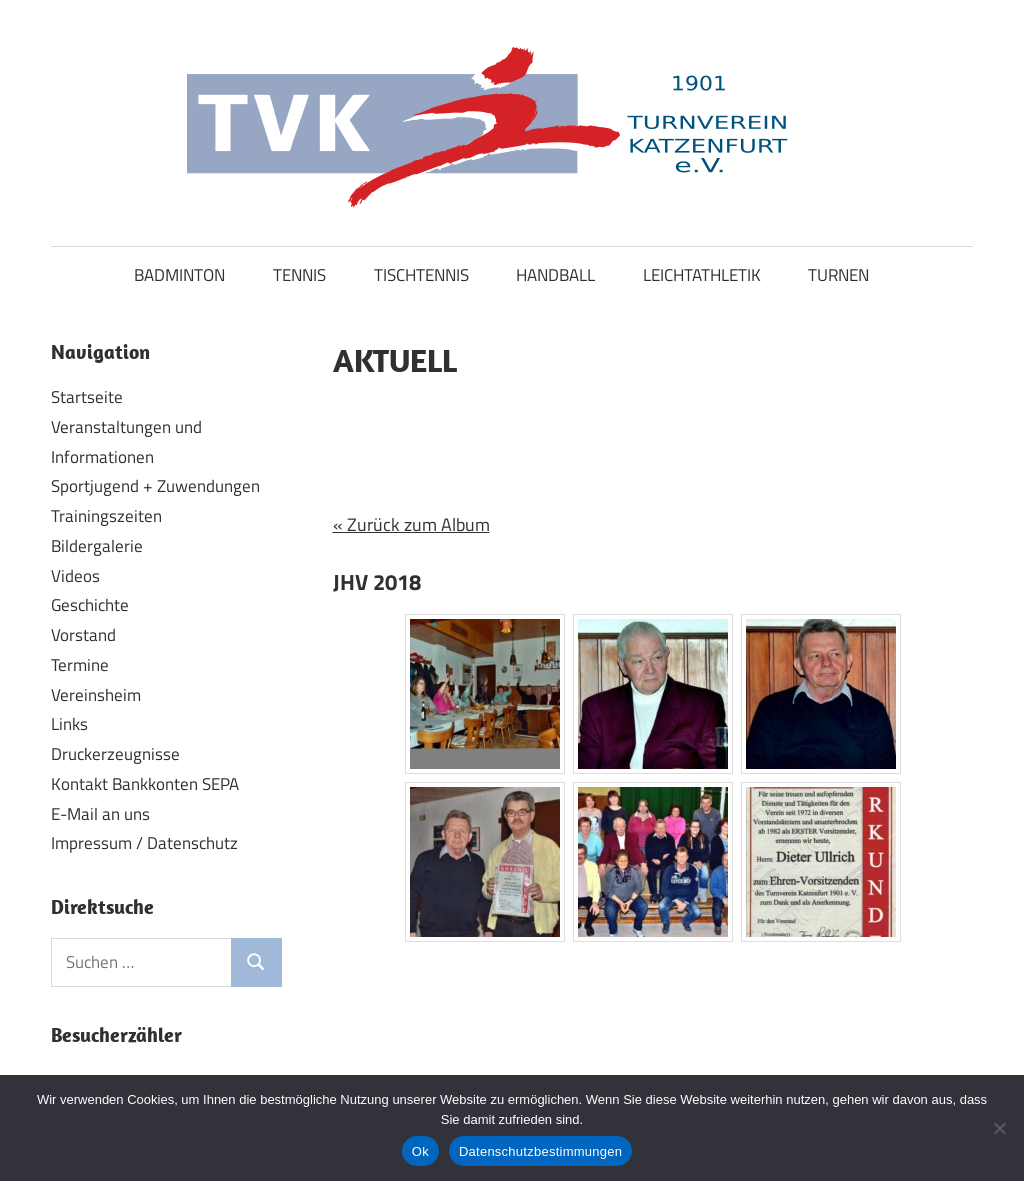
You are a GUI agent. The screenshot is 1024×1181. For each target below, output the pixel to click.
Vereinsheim (96, 695)
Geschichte (90, 605)
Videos (75, 576)
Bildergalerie (97, 546)
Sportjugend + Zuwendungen (155, 486)
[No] (999, 1128)
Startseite (87, 397)
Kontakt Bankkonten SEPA (145, 784)
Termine (80, 665)
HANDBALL (555, 275)
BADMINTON (179, 275)
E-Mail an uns (100, 814)
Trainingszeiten (106, 516)
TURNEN (838, 275)
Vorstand (83, 635)
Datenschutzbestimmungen (540, 1151)
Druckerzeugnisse (115, 754)
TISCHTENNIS (421, 275)
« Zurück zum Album (411, 524)
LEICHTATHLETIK (702, 275)
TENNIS (299, 275)
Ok (420, 1151)
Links (69, 724)
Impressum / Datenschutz (144, 843)
